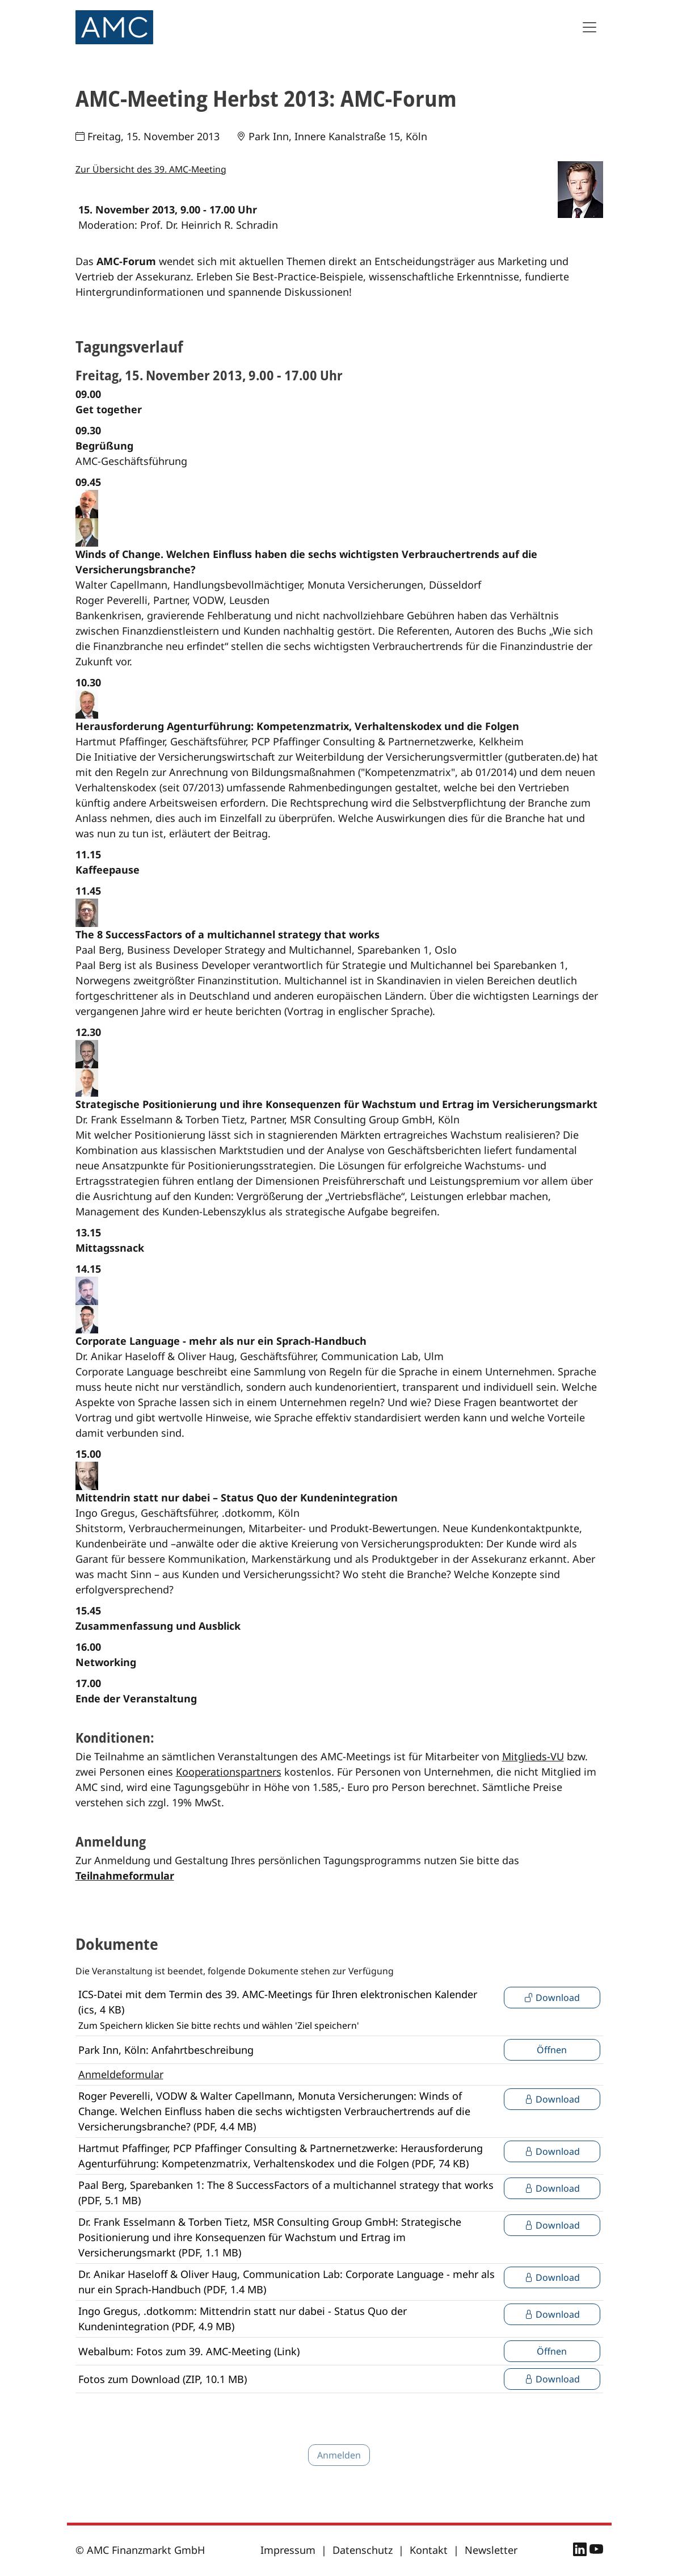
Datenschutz (362, 2550)
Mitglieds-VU (533, 1756)
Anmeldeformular (120, 2074)
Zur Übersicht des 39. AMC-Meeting (150, 169)
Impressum (287, 2550)
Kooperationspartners (228, 1771)
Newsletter (491, 2550)
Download (552, 1997)
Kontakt (429, 2550)
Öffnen (552, 2050)
